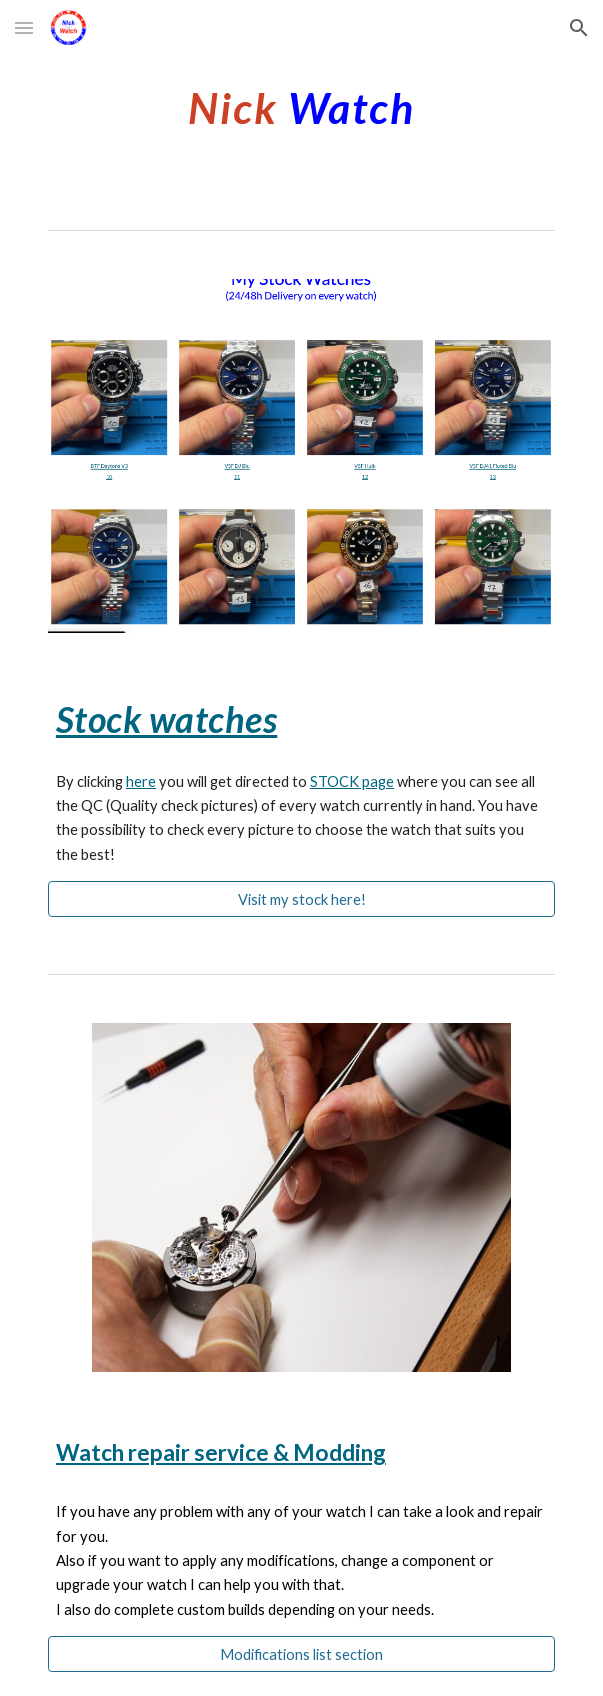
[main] (301, 105)
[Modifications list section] (301, 1654)
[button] (24, 27)
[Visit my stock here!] (301, 899)
